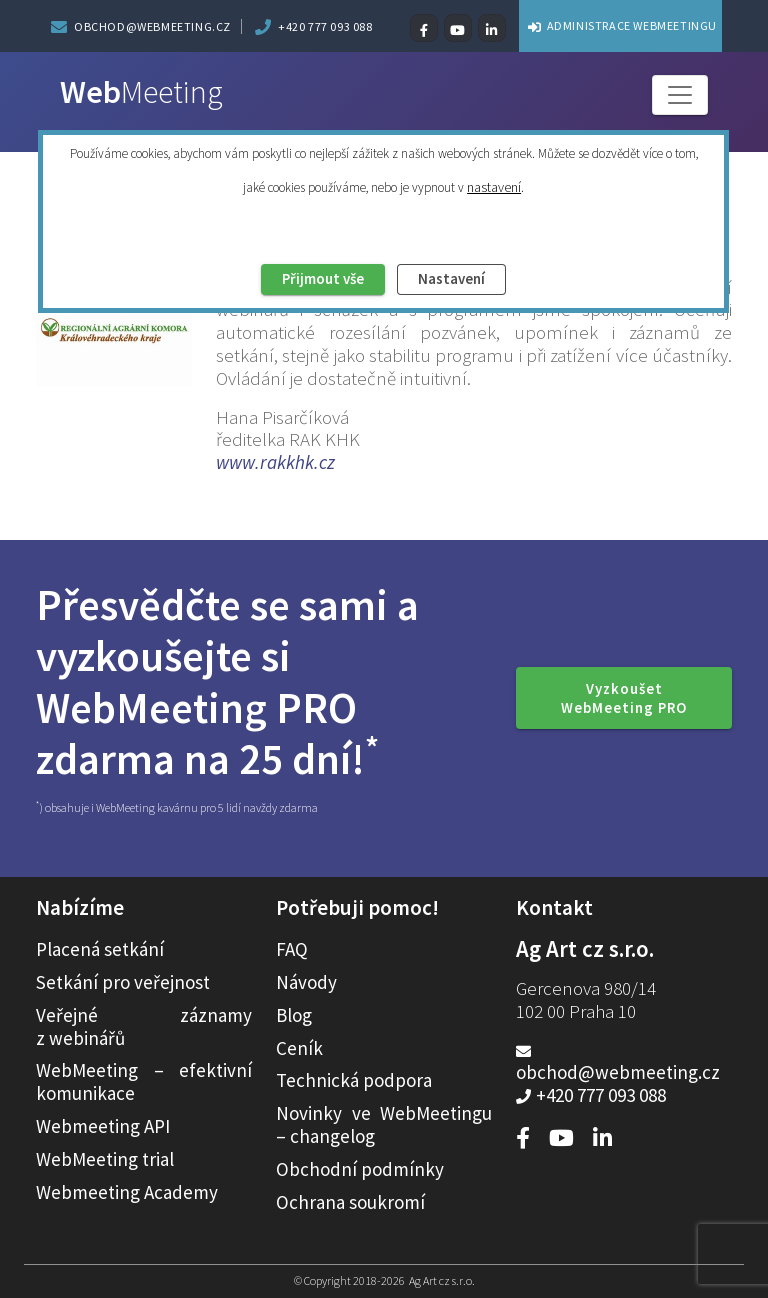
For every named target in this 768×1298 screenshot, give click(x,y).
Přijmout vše (305, 282)
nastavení (494, 186)
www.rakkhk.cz (275, 462)
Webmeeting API (103, 1126)
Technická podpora (354, 1080)
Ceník (299, 1048)
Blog (294, 1015)
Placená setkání (100, 949)
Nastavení (472, 282)
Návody (306, 982)
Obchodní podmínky (360, 1169)
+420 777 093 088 (325, 26)
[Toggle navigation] (680, 95)
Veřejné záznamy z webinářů (144, 1026)
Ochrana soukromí (350, 1202)
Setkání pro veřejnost (123, 982)
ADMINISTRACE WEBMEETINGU (616, 26)
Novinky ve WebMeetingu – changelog (384, 1124)
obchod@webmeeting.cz (152, 26)
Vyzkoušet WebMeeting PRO (624, 697)
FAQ (292, 949)
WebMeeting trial (105, 1159)
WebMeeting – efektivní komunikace (144, 1081)
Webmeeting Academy (127, 1192)
